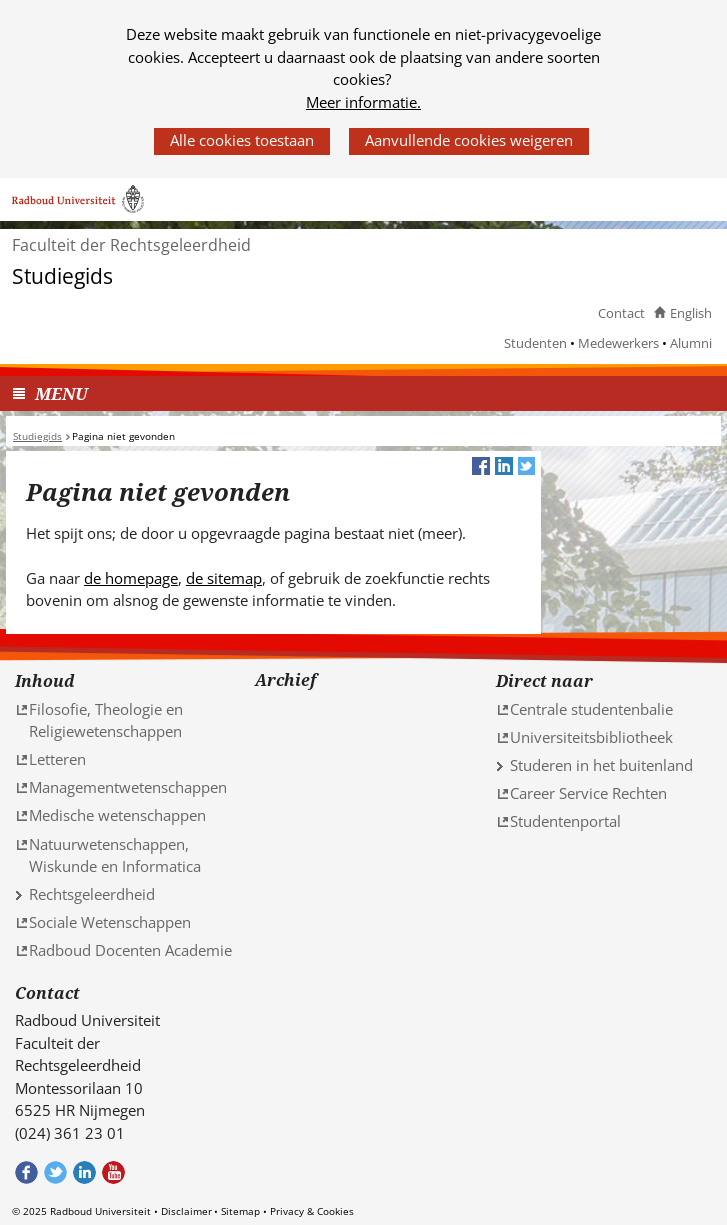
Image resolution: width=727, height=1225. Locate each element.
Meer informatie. (363, 102)
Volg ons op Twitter (55, 1172)
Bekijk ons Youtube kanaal (113, 1172)
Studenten (535, 343)
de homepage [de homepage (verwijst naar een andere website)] (131, 578)
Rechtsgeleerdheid (92, 894)
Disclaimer (186, 1211)
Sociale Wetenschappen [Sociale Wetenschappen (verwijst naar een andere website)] (110, 922)
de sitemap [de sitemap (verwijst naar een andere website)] (224, 578)
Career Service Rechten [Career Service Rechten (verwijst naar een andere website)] (588, 793)
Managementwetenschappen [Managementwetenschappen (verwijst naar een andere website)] (128, 787)
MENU (61, 393)
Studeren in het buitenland (601, 765)
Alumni (691, 343)
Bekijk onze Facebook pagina (26, 1172)
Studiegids (62, 276)
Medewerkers (618, 343)
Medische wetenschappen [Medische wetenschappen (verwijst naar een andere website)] (117, 815)
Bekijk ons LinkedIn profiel (84, 1172)
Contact (621, 313)
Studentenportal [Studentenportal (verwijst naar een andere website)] (565, 821)
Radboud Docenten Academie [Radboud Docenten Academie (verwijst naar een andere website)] (130, 950)
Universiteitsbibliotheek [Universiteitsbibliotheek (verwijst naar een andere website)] (591, 737)
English (691, 313)
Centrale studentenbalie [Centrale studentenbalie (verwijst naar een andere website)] (591, 709)
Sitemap (240, 1211)
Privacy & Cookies (312, 1211)
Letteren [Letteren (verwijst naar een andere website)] (57, 759)
